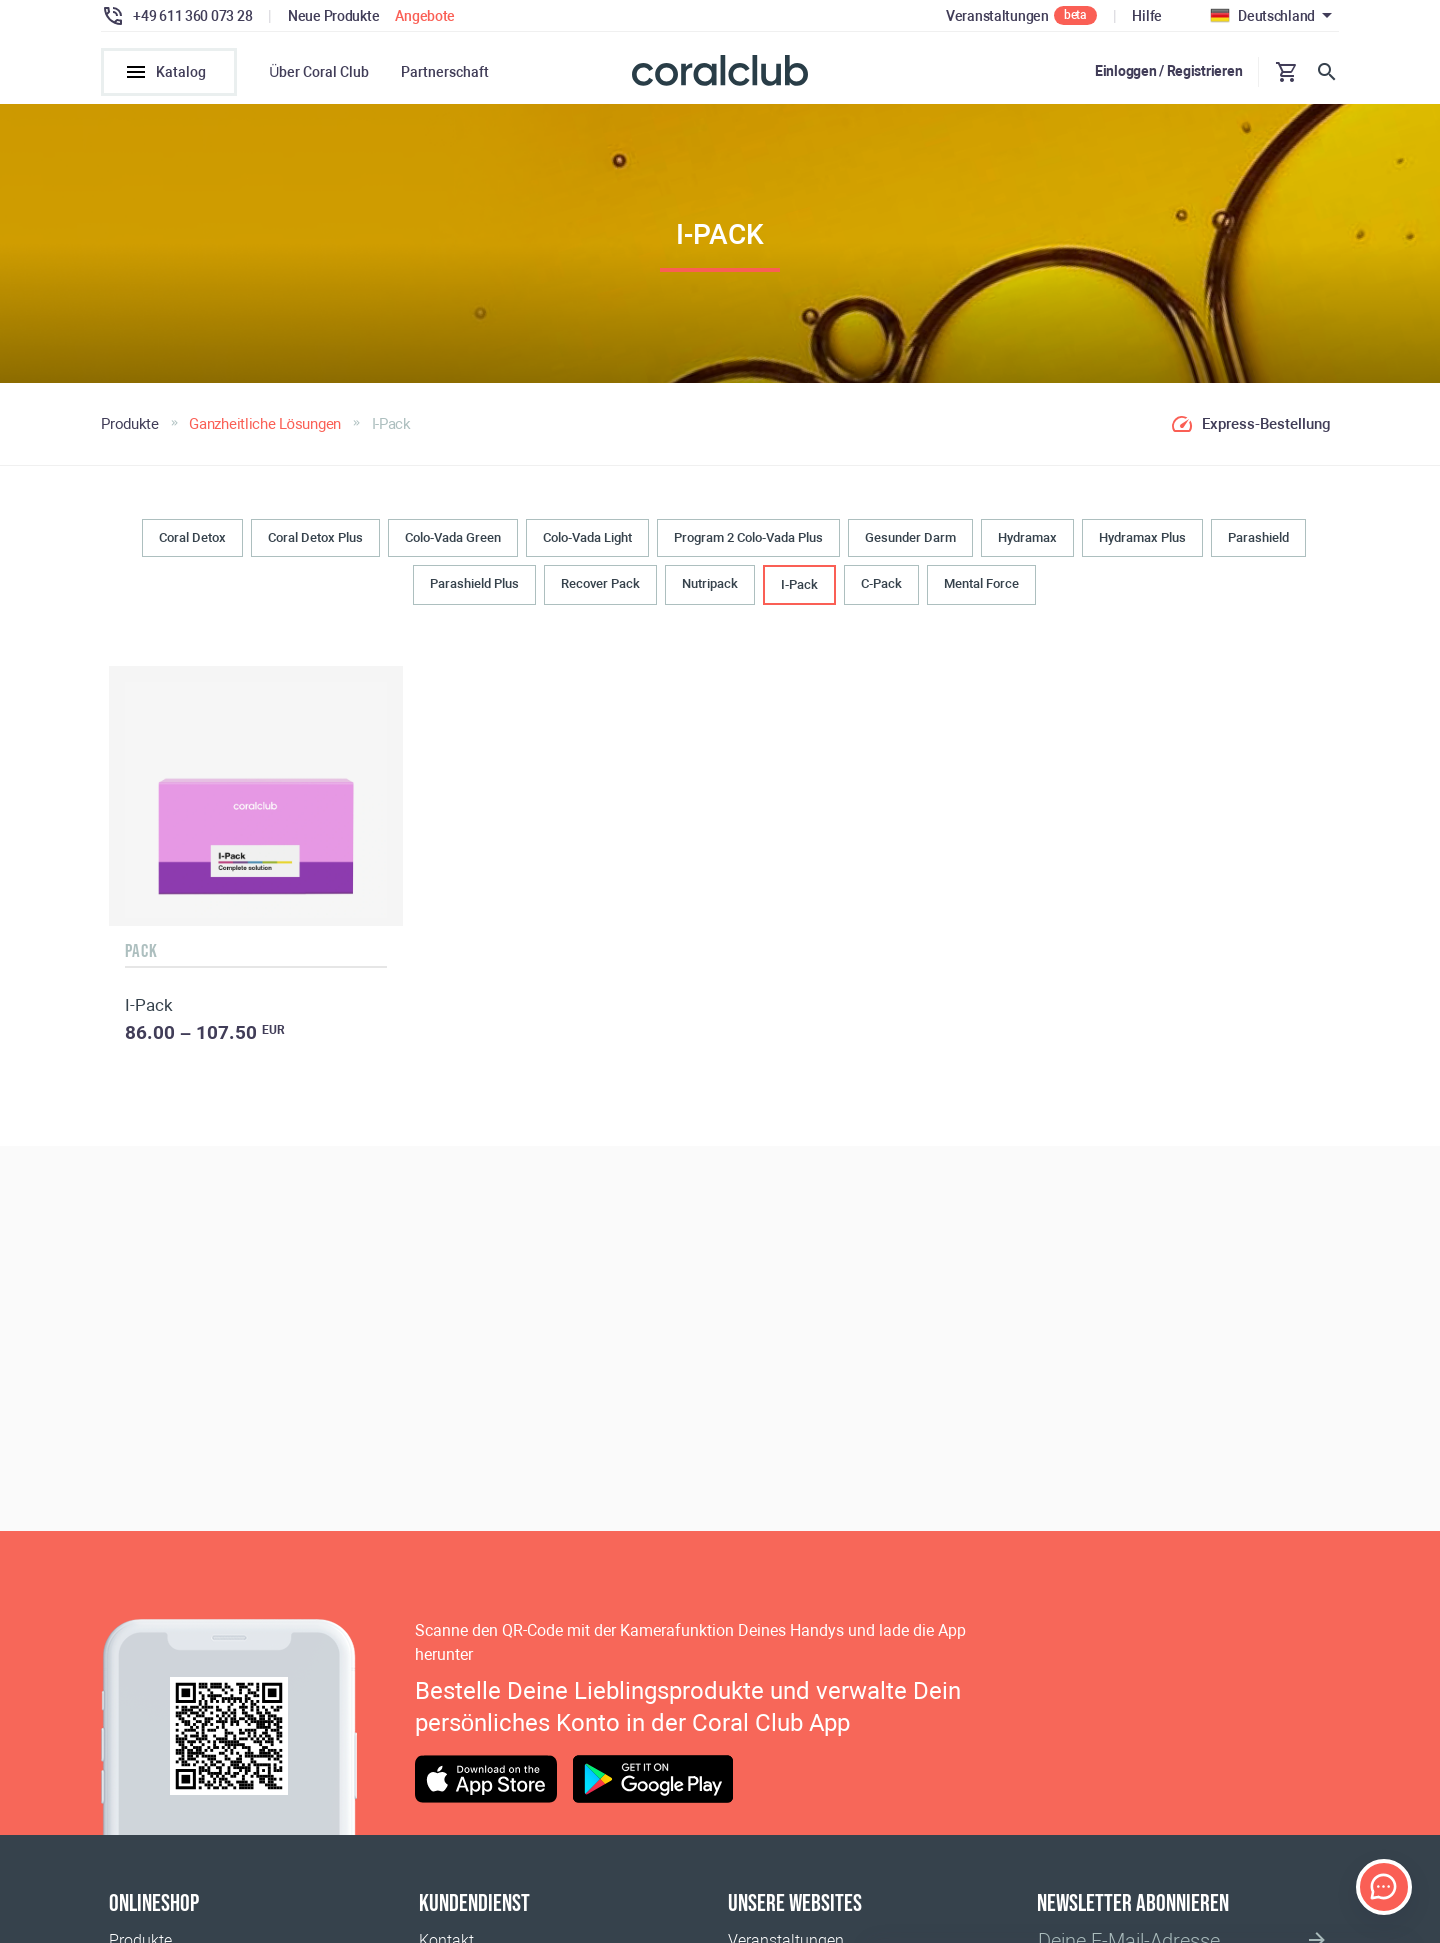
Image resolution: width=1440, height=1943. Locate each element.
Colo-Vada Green (453, 539)
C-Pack (881, 585)
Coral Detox (192, 539)
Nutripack (710, 585)
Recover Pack (600, 585)
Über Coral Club (319, 72)
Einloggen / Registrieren (1168, 71)
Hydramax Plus (1142, 539)
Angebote (425, 16)
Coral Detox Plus (315, 539)
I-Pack (799, 586)
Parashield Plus (474, 585)
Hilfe (1147, 16)
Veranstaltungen (997, 16)
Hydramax (1027, 539)
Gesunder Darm (910, 539)
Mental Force (981, 585)
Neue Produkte (333, 16)
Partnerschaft (445, 72)
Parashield (1258, 539)
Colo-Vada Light (587, 539)
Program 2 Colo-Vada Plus (748, 539)
